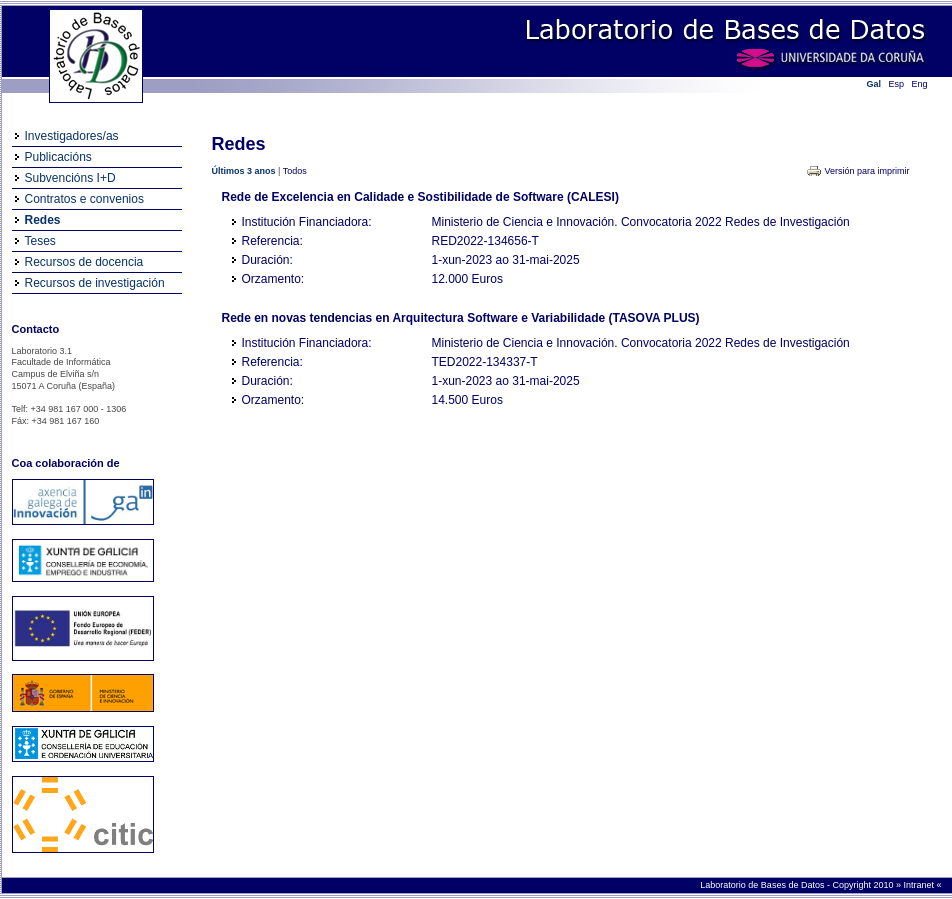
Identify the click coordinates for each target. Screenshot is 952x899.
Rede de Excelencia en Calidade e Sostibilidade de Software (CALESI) (420, 197)
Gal (874, 84)
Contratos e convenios (84, 199)
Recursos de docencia (84, 262)
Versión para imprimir (866, 171)
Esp (897, 84)
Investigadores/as (72, 136)
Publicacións (58, 157)
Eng (920, 84)
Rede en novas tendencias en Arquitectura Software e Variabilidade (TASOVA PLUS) (461, 318)
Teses (40, 241)
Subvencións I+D (70, 178)
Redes (43, 220)
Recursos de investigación (95, 283)
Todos (295, 171)
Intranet (919, 885)
